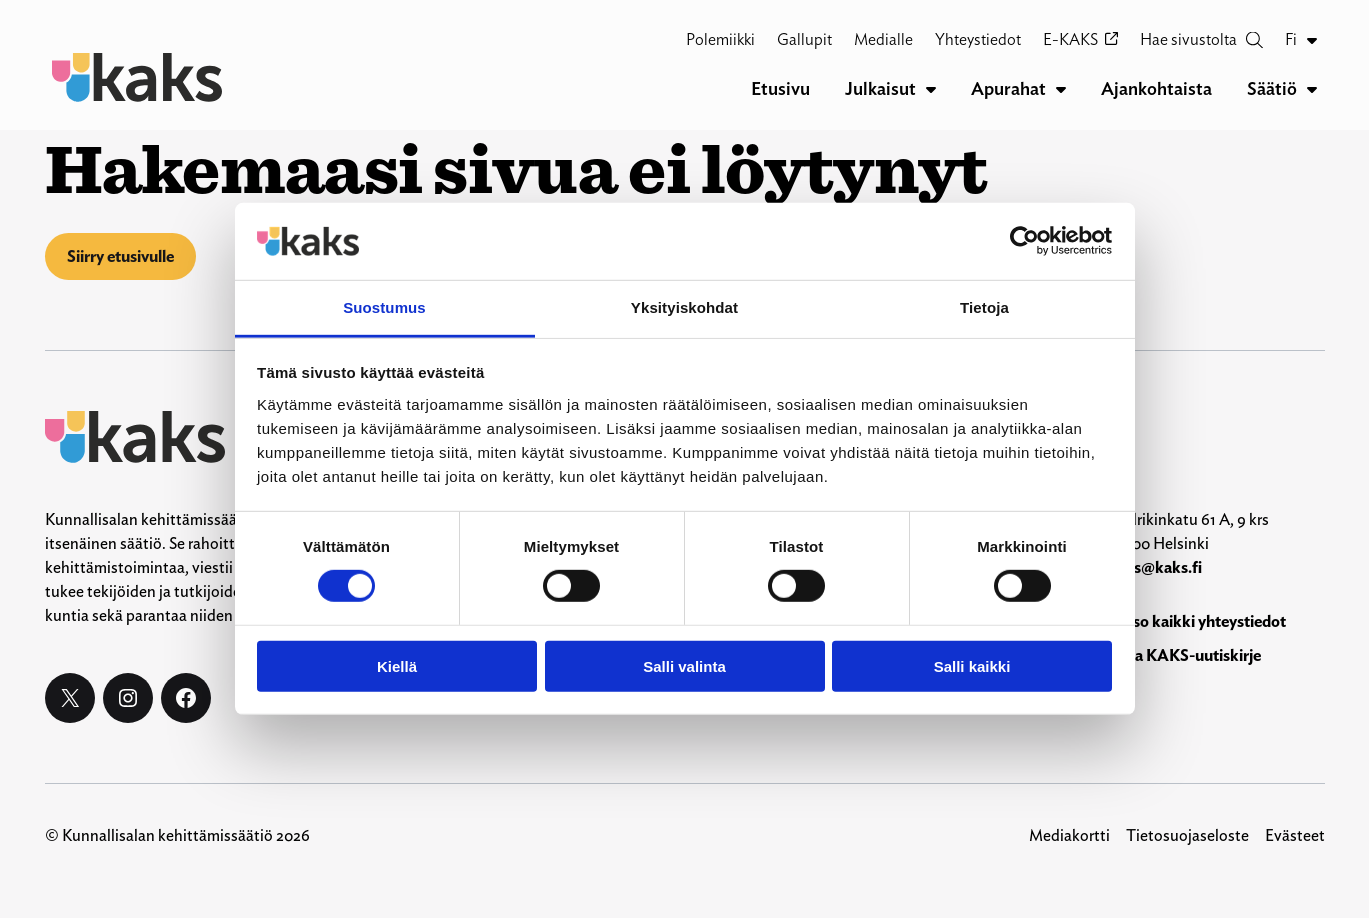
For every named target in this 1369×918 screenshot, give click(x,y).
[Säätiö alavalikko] (1312, 89)
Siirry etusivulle (120, 256)
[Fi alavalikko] (1312, 40)
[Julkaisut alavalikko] (931, 89)
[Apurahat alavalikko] (1061, 89)
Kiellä (397, 665)
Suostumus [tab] (384, 307)
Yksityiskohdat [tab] (684, 307)
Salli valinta (684, 665)
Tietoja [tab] (984, 307)
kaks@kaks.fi (1155, 567)
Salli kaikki (972, 665)
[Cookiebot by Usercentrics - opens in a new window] (1024, 241)
